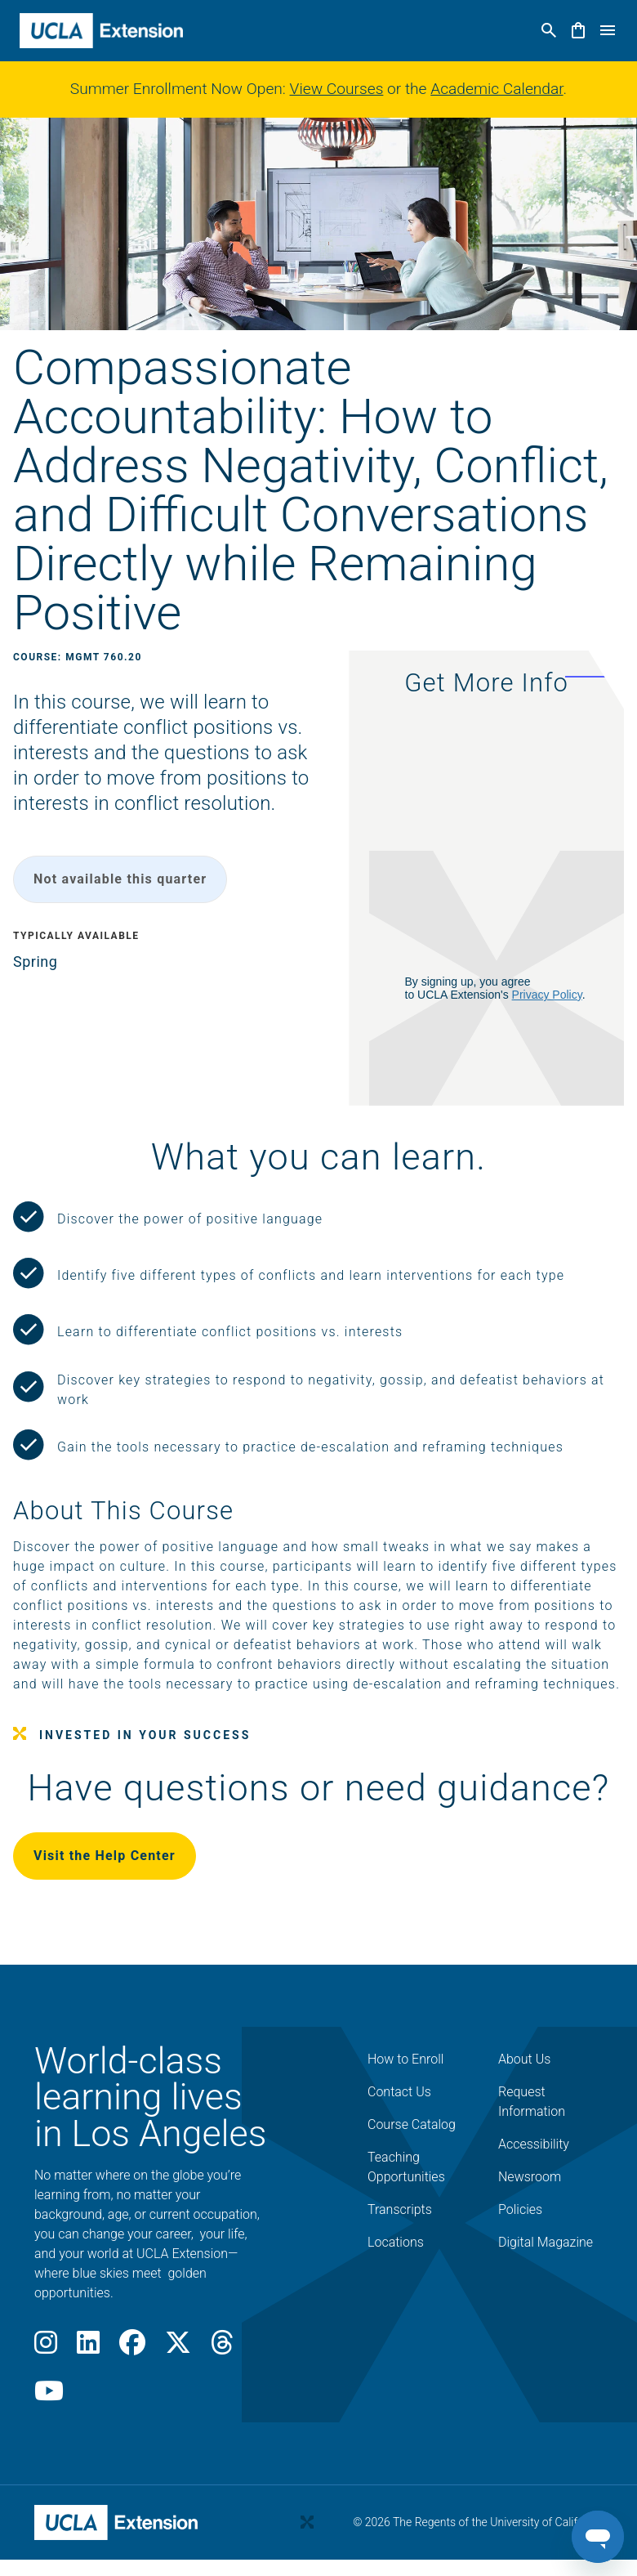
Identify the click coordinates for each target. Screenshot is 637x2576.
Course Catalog (412, 2124)
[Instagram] (45, 2347)
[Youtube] (49, 2396)
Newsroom (529, 2177)
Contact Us (399, 2092)
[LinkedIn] (88, 2347)
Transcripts (400, 2209)
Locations (396, 2242)
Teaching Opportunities (406, 2167)
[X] (178, 2347)
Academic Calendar (496, 88)
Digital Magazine (545, 2242)
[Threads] (222, 2347)
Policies (520, 2209)
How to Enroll (405, 2059)
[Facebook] (132, 2347)
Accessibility (533, 2144)
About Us (524, 2059)
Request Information (531, 2101)
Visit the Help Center (104, 1855)
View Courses (337, 88)
